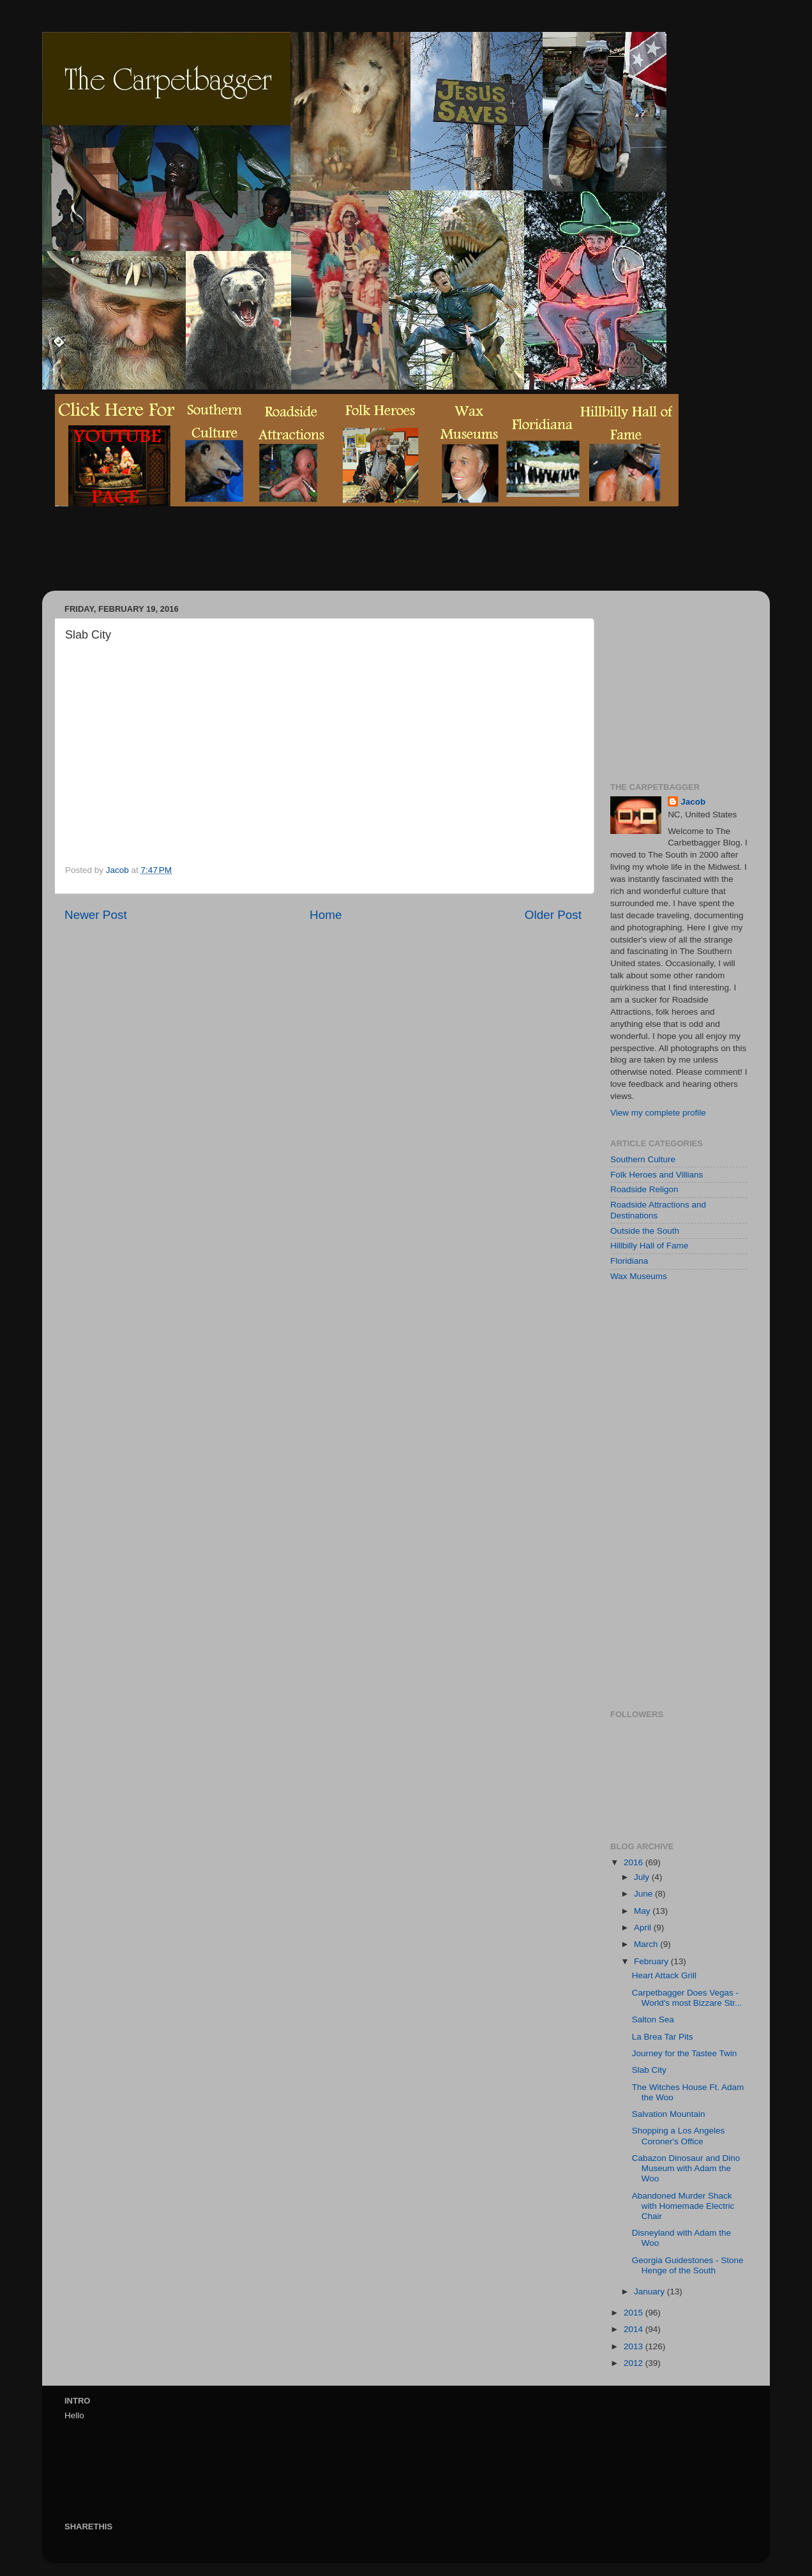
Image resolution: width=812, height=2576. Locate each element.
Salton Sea (653, 2019)
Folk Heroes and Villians (656, 1174)
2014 (634, 2329)
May (643, 1911)
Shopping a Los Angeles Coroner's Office (678, 2136)
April (644, 1927)
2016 (634, 1862)
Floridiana (629, 1261)
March (647, 1944)
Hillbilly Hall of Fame (649, 1245)
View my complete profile (658, 1113)
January (650, 2291)
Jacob (692, 802)
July (643, 1877)
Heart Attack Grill (664, 1975)
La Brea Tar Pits (662, 2037)
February (652, 1961)
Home (326, 914)
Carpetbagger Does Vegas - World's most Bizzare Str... (687, 1998)
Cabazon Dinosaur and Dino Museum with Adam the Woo (686, 2168)
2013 (634, 2346)
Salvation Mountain (668, 2114)
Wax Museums (638, 1276)
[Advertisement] (287, 558)
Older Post (553, 914)
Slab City (649, 2070)
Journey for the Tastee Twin (684, 2053)
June (644, 1893)
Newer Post (95, 914)
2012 (634, 2363)
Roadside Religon (644, 1189)
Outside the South (644, 1231)
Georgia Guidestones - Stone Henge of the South (688, 2265)
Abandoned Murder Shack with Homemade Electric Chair (683, 2206)
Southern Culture (642, 1159)
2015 (634, 2312)
